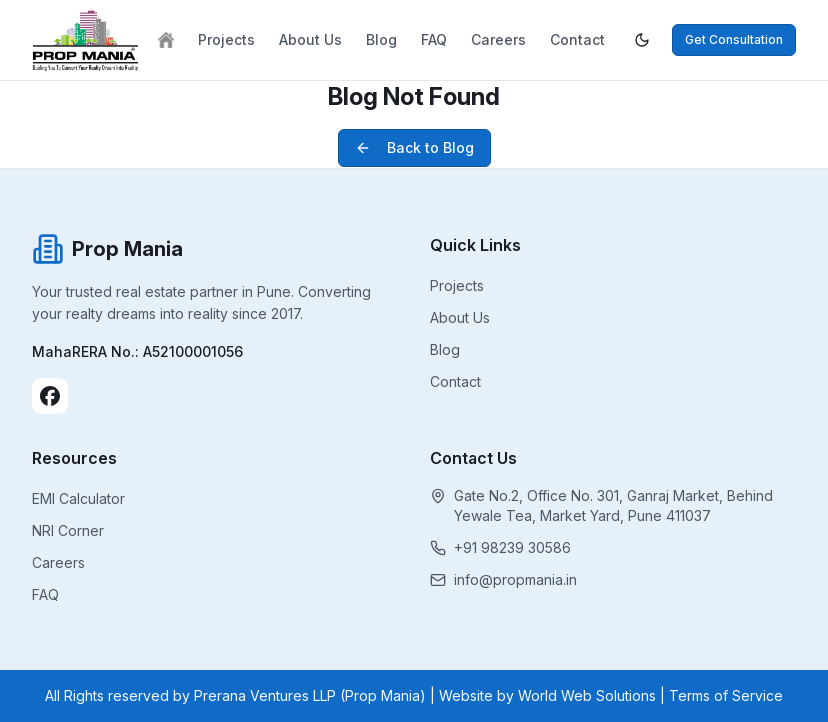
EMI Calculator (78, 498)
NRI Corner (68, 530)
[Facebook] (50, 396)
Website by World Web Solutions (547, 695)
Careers (498, 39)
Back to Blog (414, 147)
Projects (226, 39)
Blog (381, 39)
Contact (577, 39)
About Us (310, 39)
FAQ (434, 39)
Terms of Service (726, 695)
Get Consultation (734, 39)
